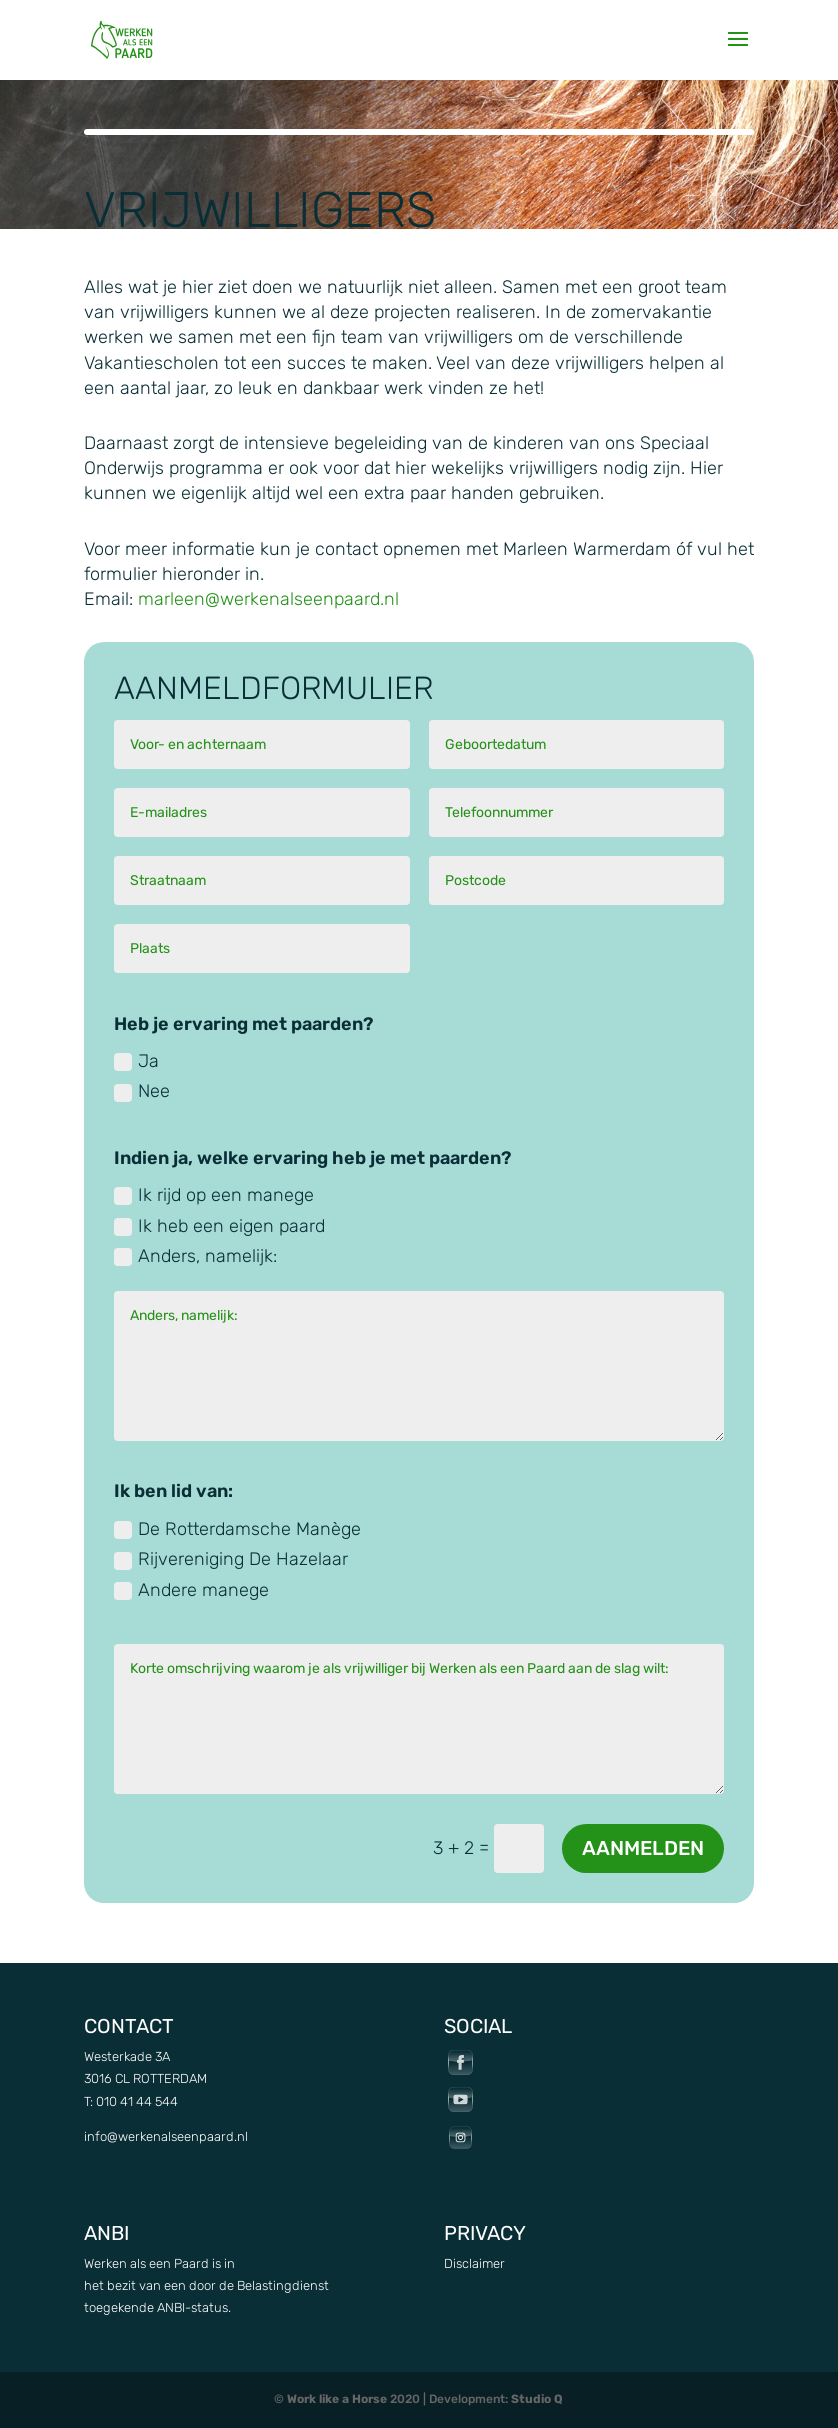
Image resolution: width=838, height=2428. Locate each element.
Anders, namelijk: (195, 1256)
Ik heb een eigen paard (219, 1226)
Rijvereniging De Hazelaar (231, 1559)
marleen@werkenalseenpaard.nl (268, 599)
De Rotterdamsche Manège (237, 1529)
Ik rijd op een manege (214, 1195)
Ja (136, 1061)
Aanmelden (643, 1848)
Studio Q (537, 2399)
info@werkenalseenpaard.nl (166, 2136)
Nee (142, 1091)
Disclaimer (474, 2263)
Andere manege (191, 1590)
